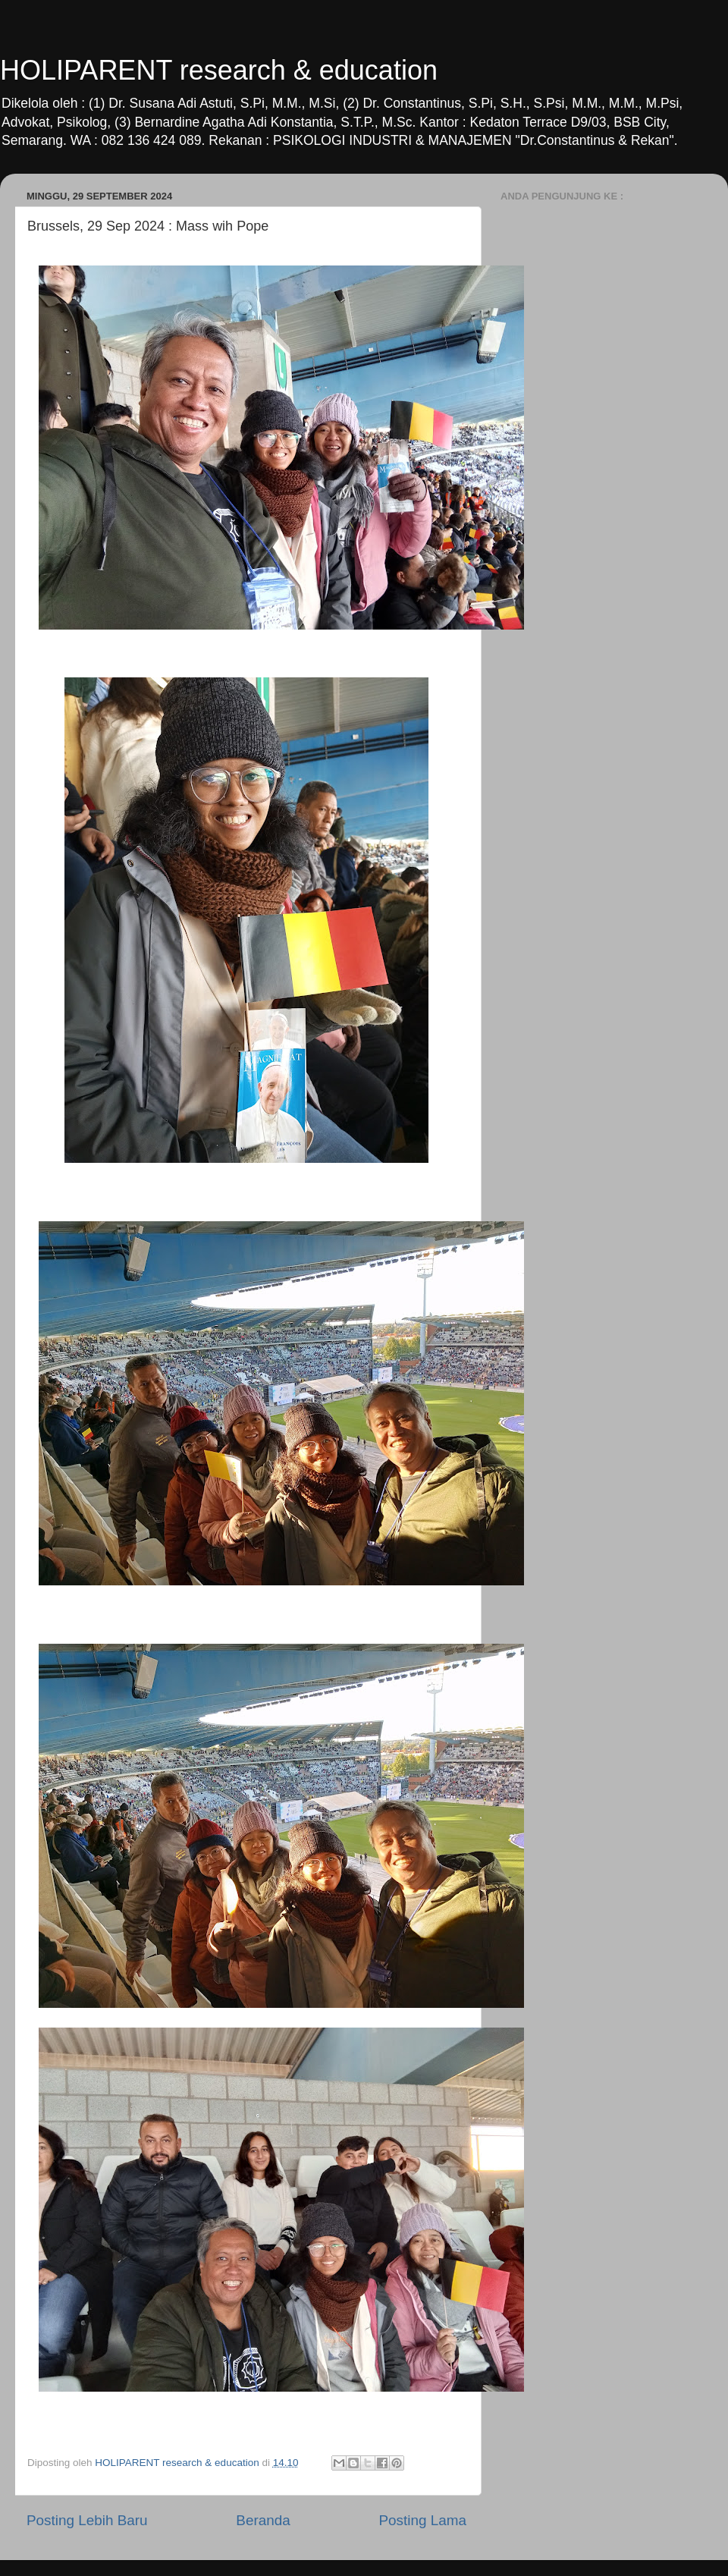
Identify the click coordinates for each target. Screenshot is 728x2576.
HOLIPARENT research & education (219, 70)
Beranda (263, 2520)
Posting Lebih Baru (87, 2520)
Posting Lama (422, 2520)
